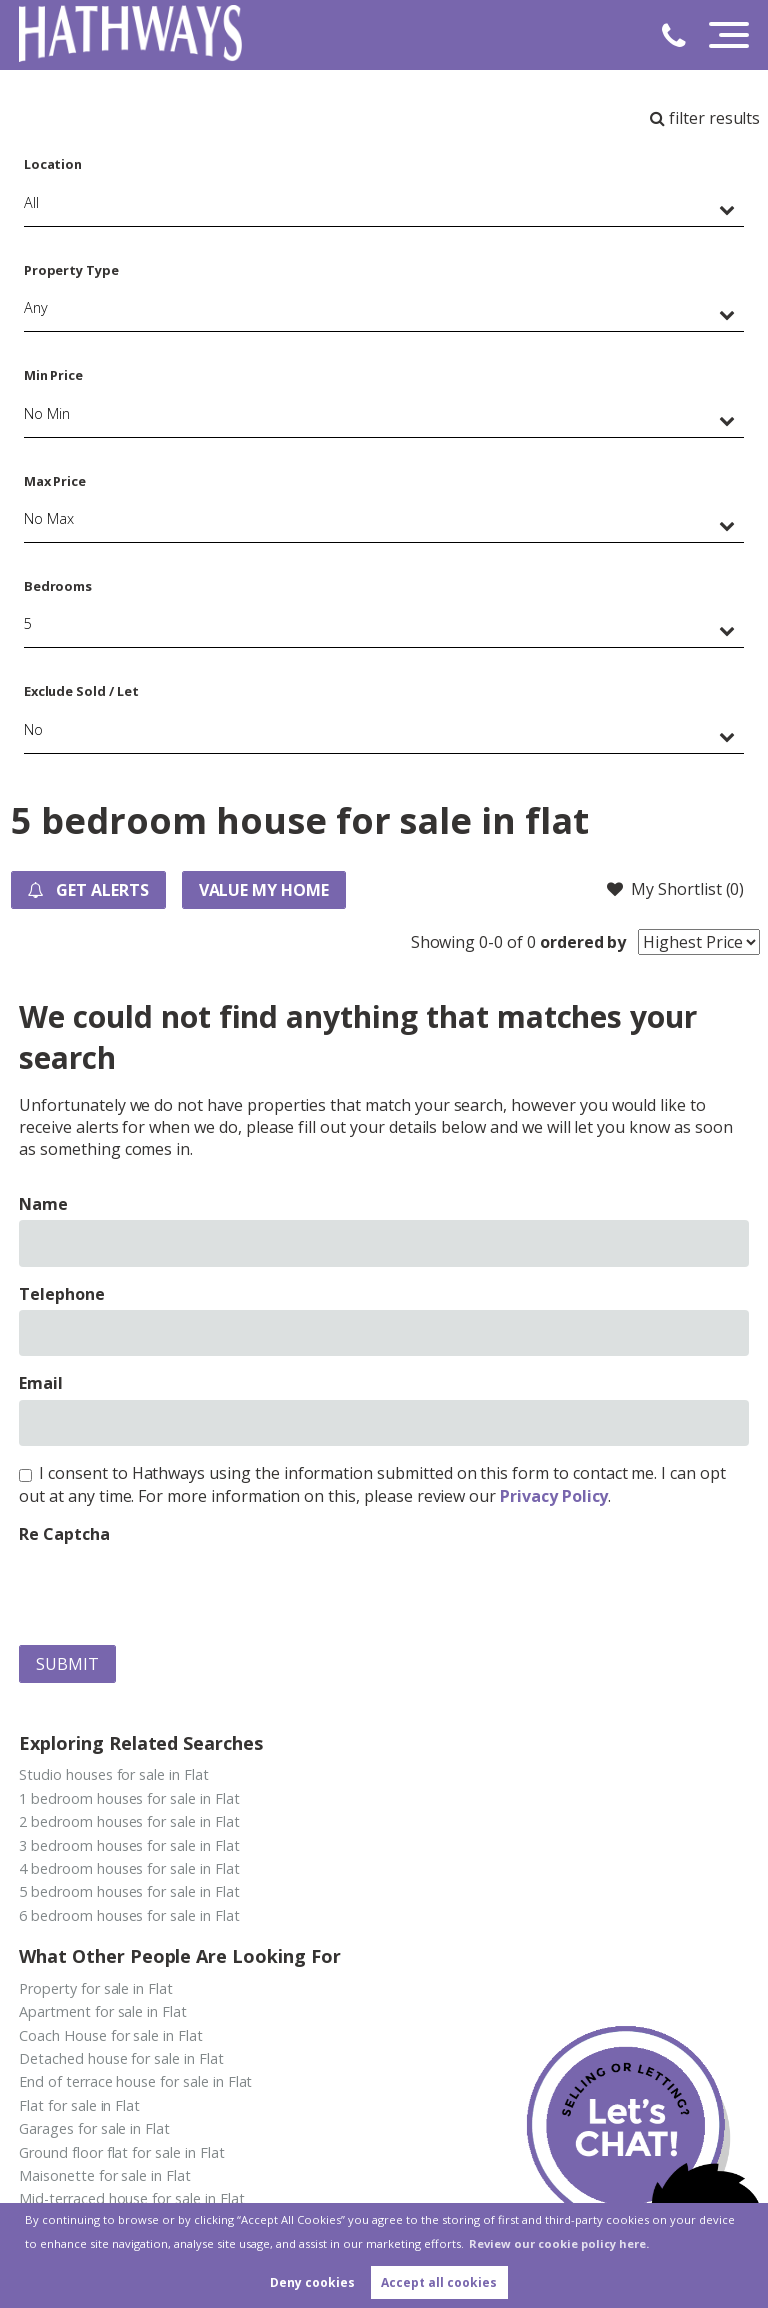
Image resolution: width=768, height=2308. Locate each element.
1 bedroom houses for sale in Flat (129, 1798)
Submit (67, 1664)
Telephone (62, 1294)
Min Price (54, 375)
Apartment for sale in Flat (103, 2011)
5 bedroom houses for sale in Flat (129, 1891)
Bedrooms (58, 586)
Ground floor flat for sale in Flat (121, 2152)
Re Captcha (64, 1534)
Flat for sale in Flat (79, 2105)
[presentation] (171, 1590)
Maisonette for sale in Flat (105, 2175)
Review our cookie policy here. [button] (559, 2243)
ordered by (583, 942)
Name (43, 1204)
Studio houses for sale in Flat (114, 1774)
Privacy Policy (554, 1496)
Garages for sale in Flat (94, 2128)
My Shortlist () (675, 889)
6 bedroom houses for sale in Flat (129, 1915)
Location (53, 164)
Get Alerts (88, 890)
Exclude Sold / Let (81, 691)
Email (41, 1383)
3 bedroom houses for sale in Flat (129, 1845)
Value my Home (264, 890)
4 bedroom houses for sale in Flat (129, 1868)
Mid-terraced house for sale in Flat (131, 2198)
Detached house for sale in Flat (121, 2058)
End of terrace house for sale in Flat (135, 2081)
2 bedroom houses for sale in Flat (129, 1821)
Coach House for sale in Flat (111, 2035)
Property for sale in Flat (96, 1988)
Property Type (71, 270)
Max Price (55, 481)
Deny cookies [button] (312, 2282)
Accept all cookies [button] (439, 2282)
